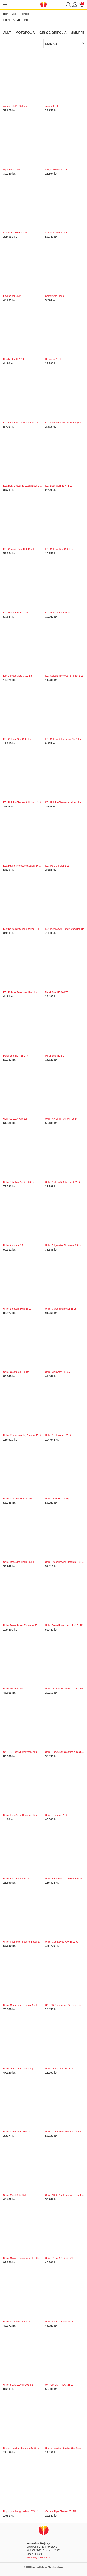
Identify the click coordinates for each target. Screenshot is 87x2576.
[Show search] (68, 4)
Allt (7, 32)
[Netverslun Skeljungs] (43, 4)
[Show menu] (5, 4)
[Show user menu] (75, 4)
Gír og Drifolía (53, 32)
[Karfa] (81, 4)
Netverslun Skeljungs (38, 2567)
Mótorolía (25, 32)
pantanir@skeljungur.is (38, 2557)
